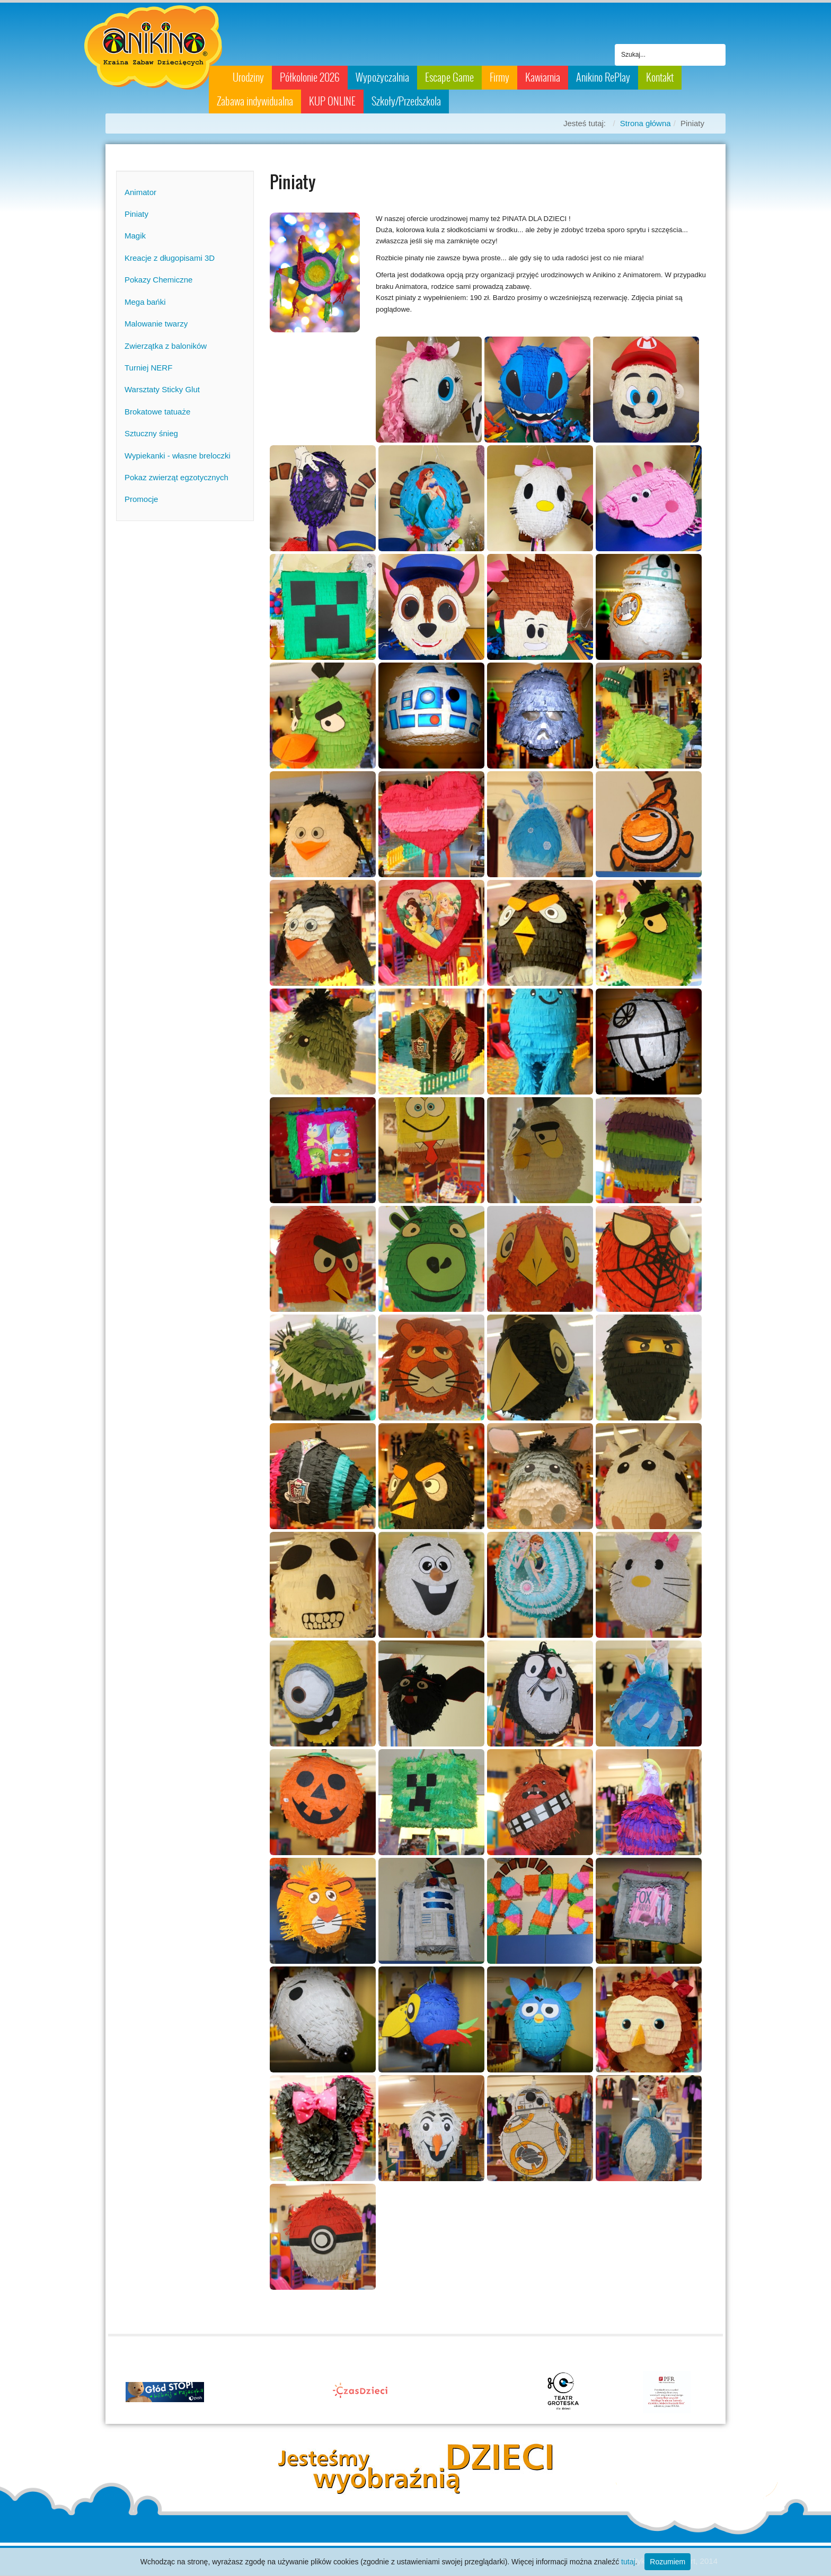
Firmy (499, 77)
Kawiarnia (542, 77)
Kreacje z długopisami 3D (170, 257)
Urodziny (248, 77)
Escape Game (449, 77)
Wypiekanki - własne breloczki (178, 455)
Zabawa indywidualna (255, 101)
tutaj (628, 2561)
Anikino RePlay (603, 77)
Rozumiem (667, 2561)
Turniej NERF (148, 367)
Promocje (141, 499)
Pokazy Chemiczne (158, 279)
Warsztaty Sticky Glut (162, 389)
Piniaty (136, 213)
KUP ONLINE (332, 101)
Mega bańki (145, 301)
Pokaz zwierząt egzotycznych (176, 477)
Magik (135, 235)
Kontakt (660, 77)
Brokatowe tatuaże (157, 411)
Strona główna (645, 123)
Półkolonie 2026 (310, 77)
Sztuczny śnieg (151, 433)
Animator (140, 192)
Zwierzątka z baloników (166, 345)
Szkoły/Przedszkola (406, 101)
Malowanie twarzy (156, 323)
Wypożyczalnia (382, 77)
